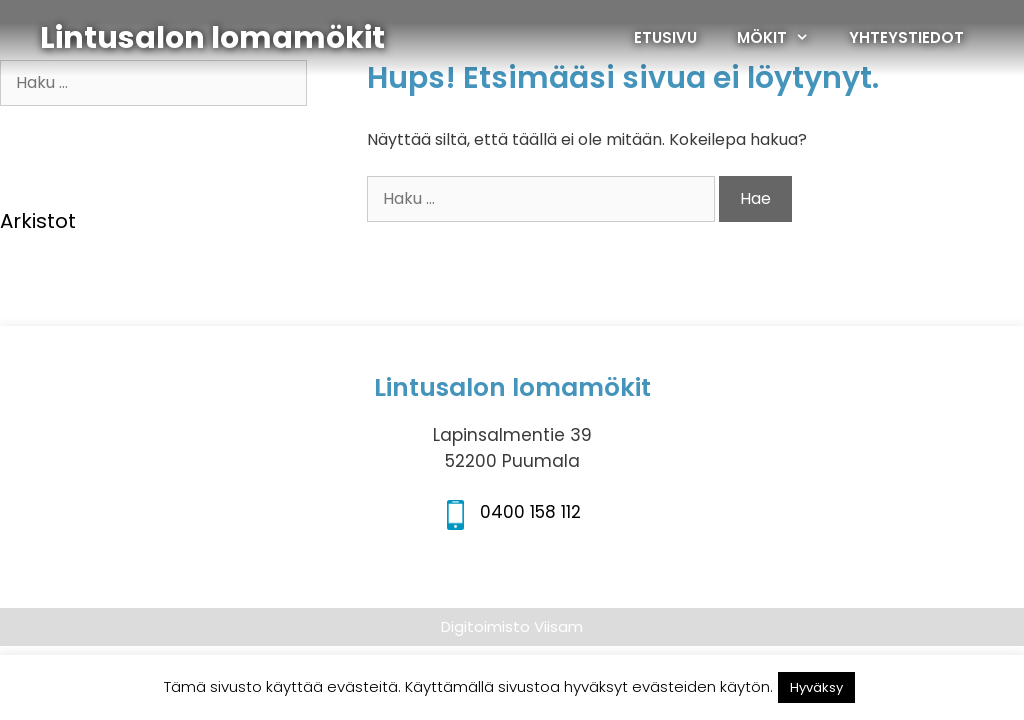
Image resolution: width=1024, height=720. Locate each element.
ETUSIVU (665, 37)
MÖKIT (783, 38)
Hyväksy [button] (816, 687)
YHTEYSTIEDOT (906, 37)
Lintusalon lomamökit (212, 38)
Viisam (558, 626)
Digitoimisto (485, 626)
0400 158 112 (530, 512)
